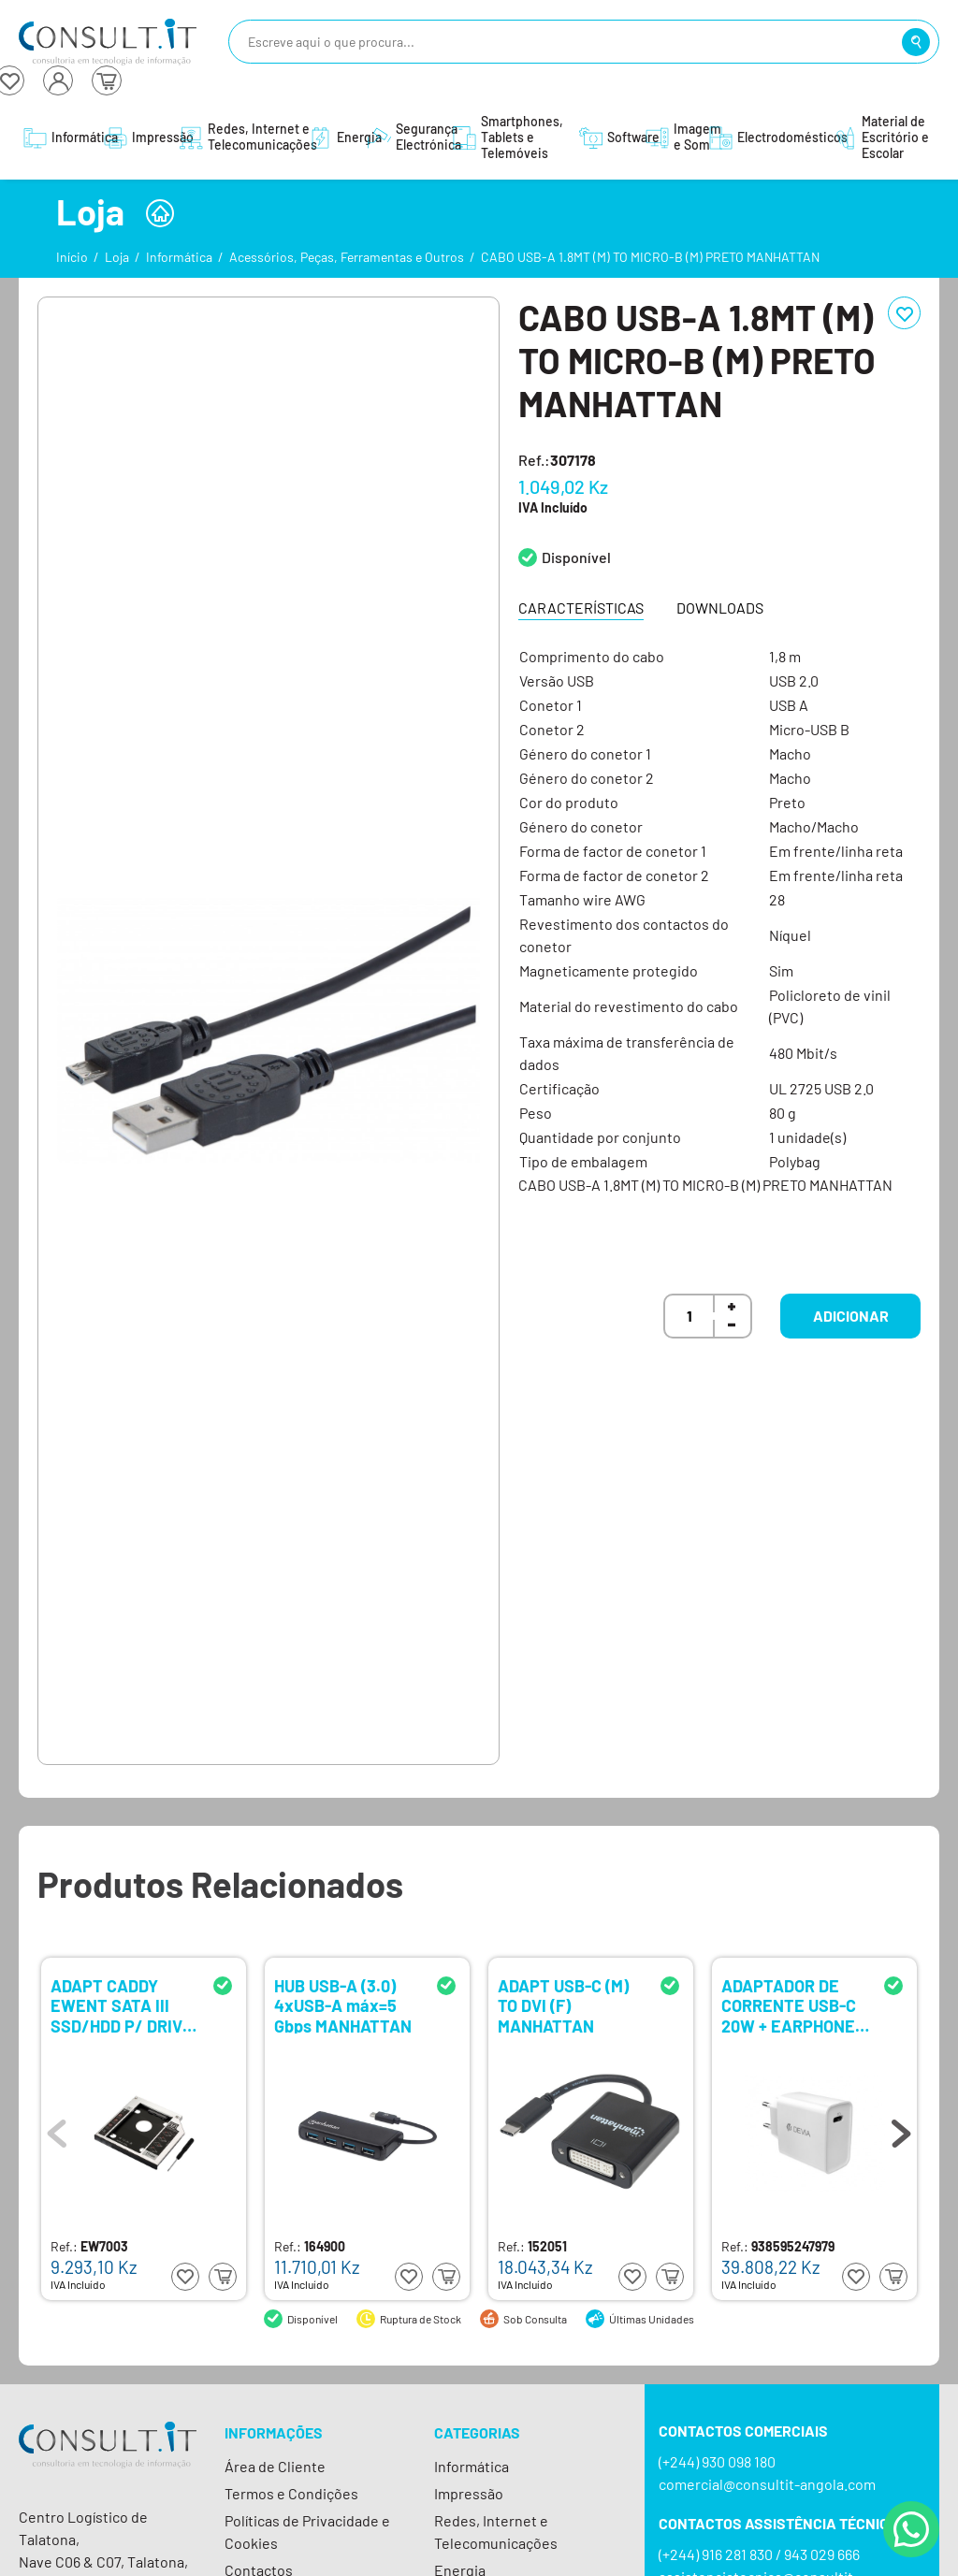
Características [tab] (581, 607)
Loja (117, 257)
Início (72, 257)
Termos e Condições (291, 2493)
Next (901, 2129)
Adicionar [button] (851, 1315)
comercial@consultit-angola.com (767, 2484)
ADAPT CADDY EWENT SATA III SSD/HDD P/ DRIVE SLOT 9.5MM (122, 2004)
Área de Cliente (275, 2466)
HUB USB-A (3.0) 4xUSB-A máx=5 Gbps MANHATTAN (343, 2004)
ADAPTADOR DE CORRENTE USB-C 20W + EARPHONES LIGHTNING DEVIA (793, 2004)
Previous (57, 2129)
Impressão (468, 2493)
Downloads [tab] (719, 607)
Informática (179, 257)
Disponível (576, 557)
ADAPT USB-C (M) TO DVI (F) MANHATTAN (563, 2004)
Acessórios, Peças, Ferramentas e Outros (346, 257)
